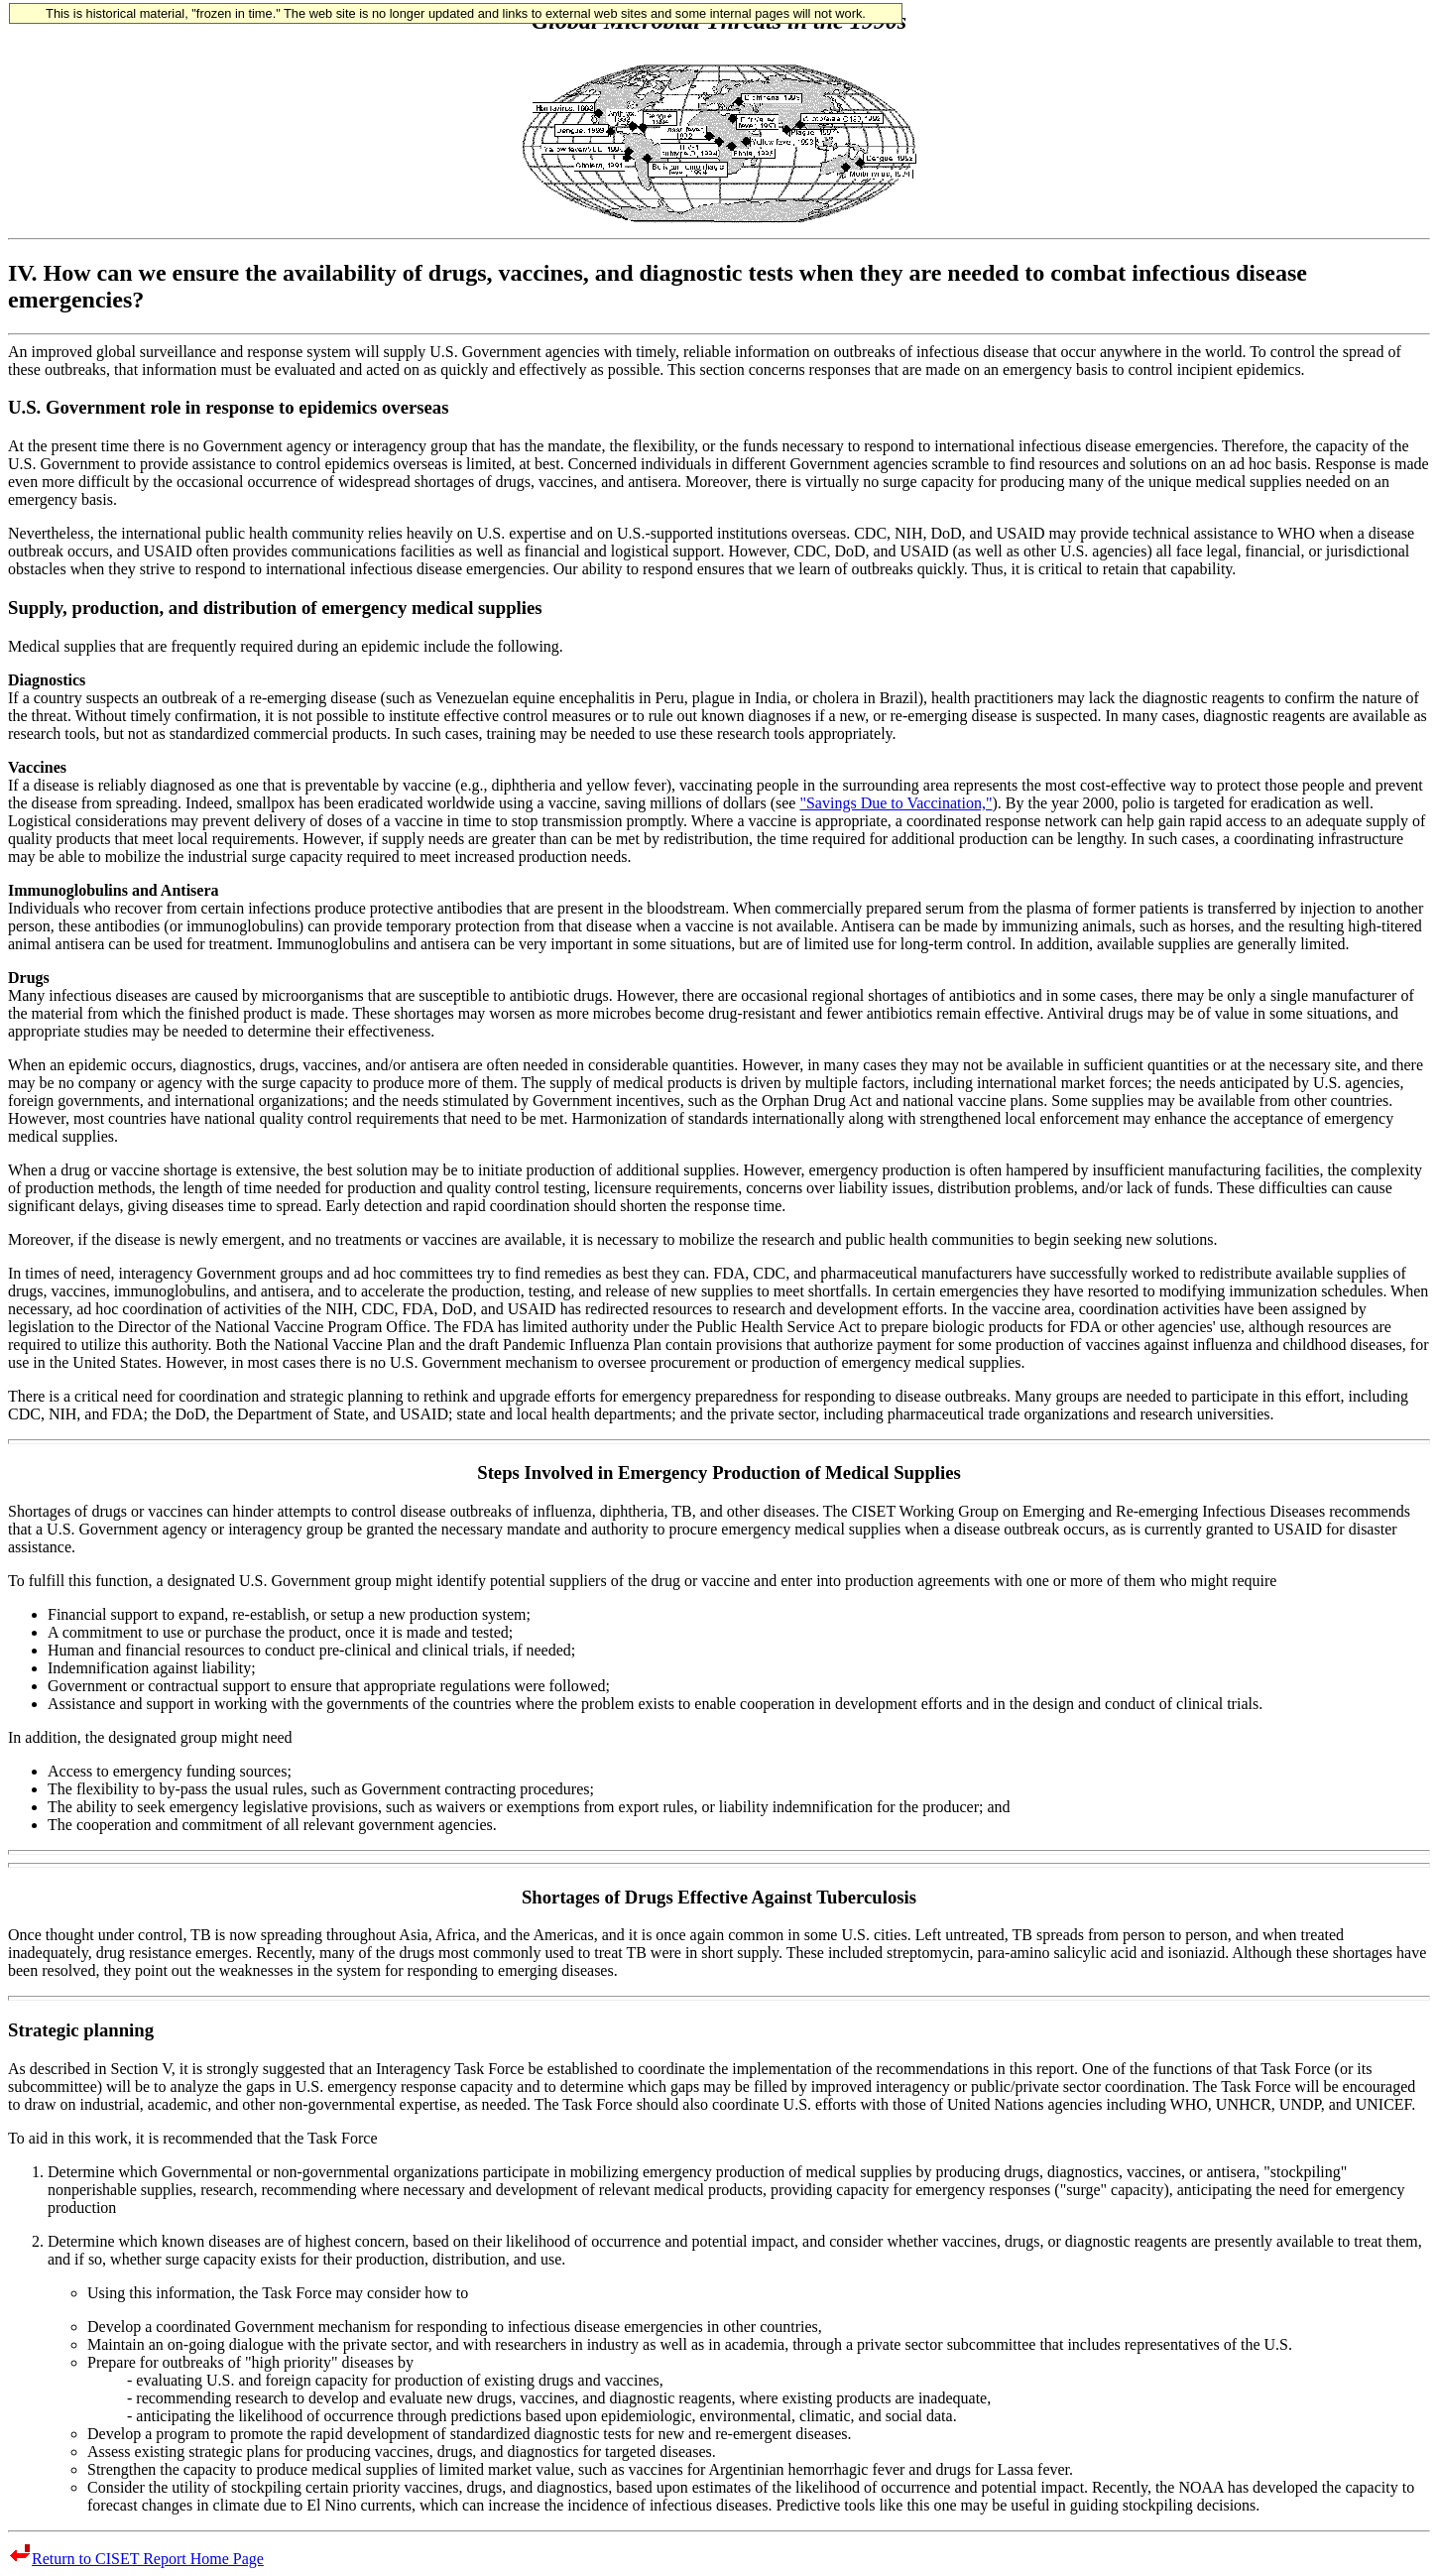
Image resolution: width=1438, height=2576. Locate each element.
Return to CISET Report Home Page (136, 2558)
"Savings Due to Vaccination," (895, 803)
